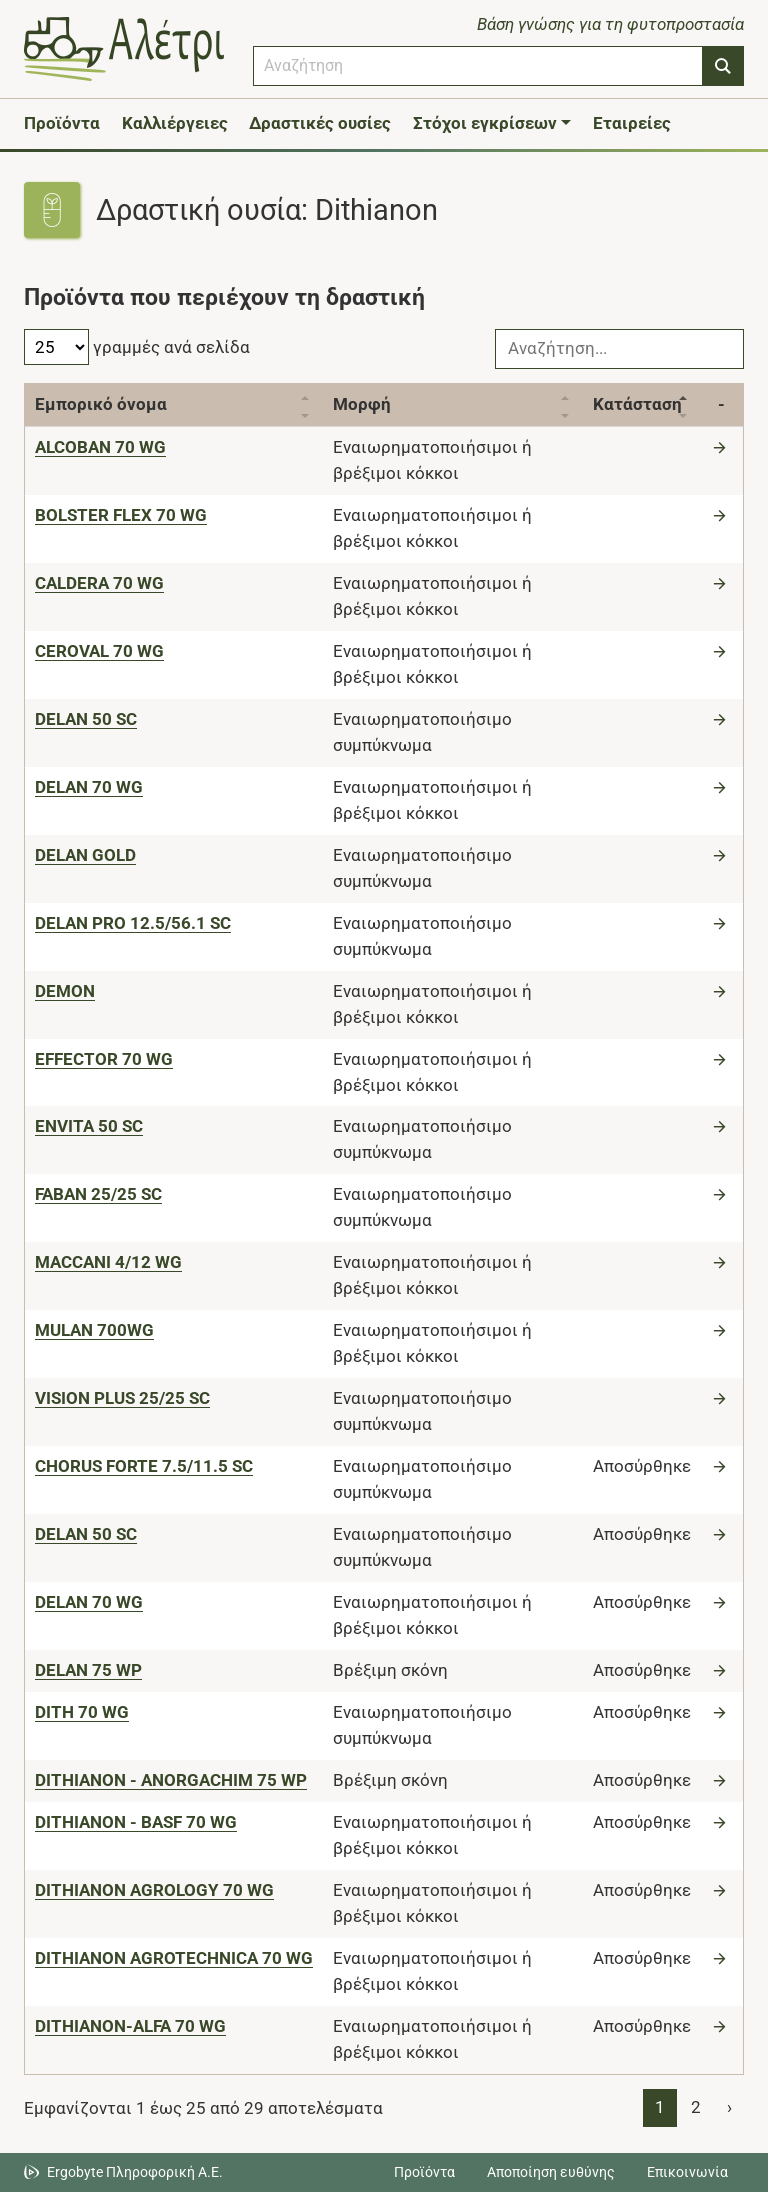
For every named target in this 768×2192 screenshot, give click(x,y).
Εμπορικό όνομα (101, 404)
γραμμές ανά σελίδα (137, 347)
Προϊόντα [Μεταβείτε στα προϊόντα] (424, 2172)
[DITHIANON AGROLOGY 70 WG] (154, 1890)
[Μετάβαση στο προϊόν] (722, 447)
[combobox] (478, 66)
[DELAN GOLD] (85, 855)
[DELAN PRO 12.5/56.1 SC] (133, 923)
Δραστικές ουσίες (320, 123)
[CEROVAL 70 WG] (99, 651)
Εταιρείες (632, 123)
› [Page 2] (729, 2107)
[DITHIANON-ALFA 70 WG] (130, 2026)
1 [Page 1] (660, 2107)
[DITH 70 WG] (82, 1712)
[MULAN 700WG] (94, 1330)
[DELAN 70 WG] (89, 787)
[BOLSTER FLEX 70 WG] (121, 515)
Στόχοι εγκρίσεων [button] (485, 123)
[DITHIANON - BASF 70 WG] (136, 1822)
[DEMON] (65, 991)
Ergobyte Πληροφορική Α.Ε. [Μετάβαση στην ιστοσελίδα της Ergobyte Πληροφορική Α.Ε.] (135, 2172)
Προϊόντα (62, 123)
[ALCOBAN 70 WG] (100, 447)
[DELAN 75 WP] (88, 1670)
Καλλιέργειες (175, 123)
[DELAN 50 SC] (86, 719)
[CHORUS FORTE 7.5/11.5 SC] (144, 1466)
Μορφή (362, 404)
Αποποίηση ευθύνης (551, 2172)
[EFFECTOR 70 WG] (104, 1059)
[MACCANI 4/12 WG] (108, 1262)
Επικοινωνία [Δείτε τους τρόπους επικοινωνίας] (687, 2172)
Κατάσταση (637, 404)
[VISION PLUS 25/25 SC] (122, 1398)
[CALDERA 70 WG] (99, 583)
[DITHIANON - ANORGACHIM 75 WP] (171, 1780)
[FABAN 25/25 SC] (98, 1194)
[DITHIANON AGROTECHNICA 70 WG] (174, 1958)
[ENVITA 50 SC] (89, 1126)
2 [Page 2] (696, 2107)
